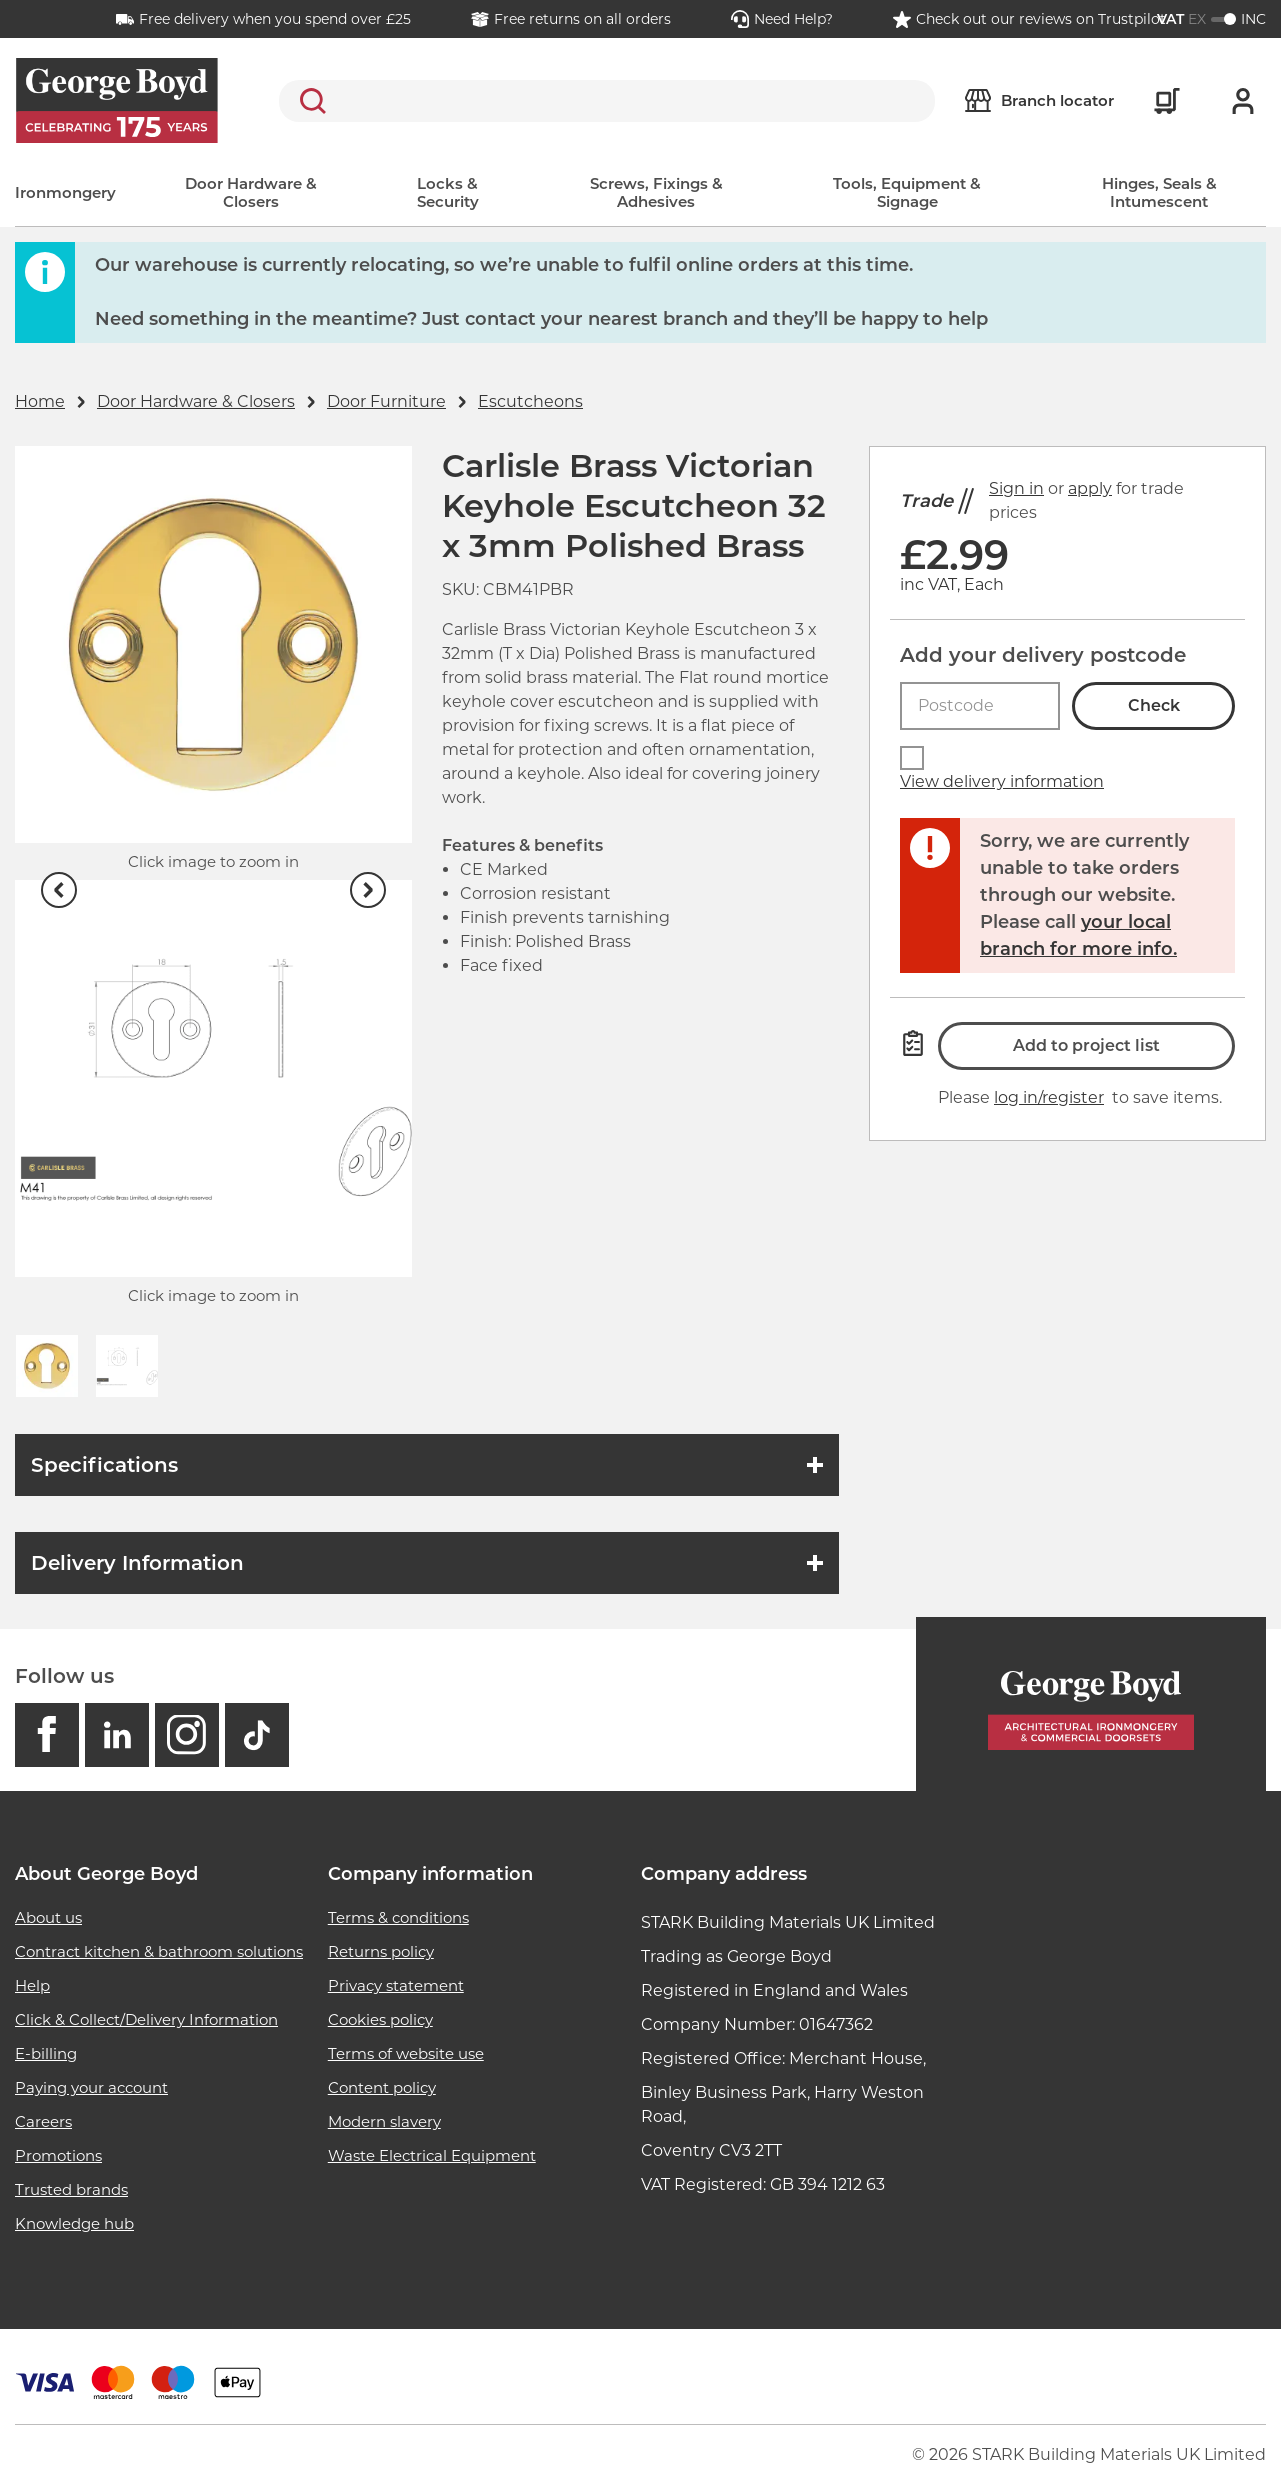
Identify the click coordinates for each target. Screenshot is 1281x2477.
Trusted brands (71, 2189)
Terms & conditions (398, 1917)
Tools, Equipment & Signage (907, 192)
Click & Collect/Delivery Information (146, 2019)
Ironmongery (65, 192)
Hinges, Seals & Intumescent (1159, 192)
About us (48, 1917)
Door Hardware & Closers (251, 192)
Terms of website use (406, 2053)
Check (1154, 705)
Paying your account (91, 2087)
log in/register (1049, 1097)
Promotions (58, 2155)
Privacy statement (396, 1985)
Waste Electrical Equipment (432, 2155)
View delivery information (1002, 781)
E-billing (46, 2053)
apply (1090, 488)
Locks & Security (448, 192)
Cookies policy (380, 2019)
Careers (43, 2121)
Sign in (1016, 488)
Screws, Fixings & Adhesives (656, 192)
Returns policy (381, 1951)
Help (32, 1985)
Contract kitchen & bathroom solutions (159, 1951)
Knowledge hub (74, 2223)
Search (309, 101)
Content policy (382, 2087)
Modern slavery (384, 2121)
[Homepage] (1091, 1704)
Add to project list (1086, 1045)
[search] (607, 101)
